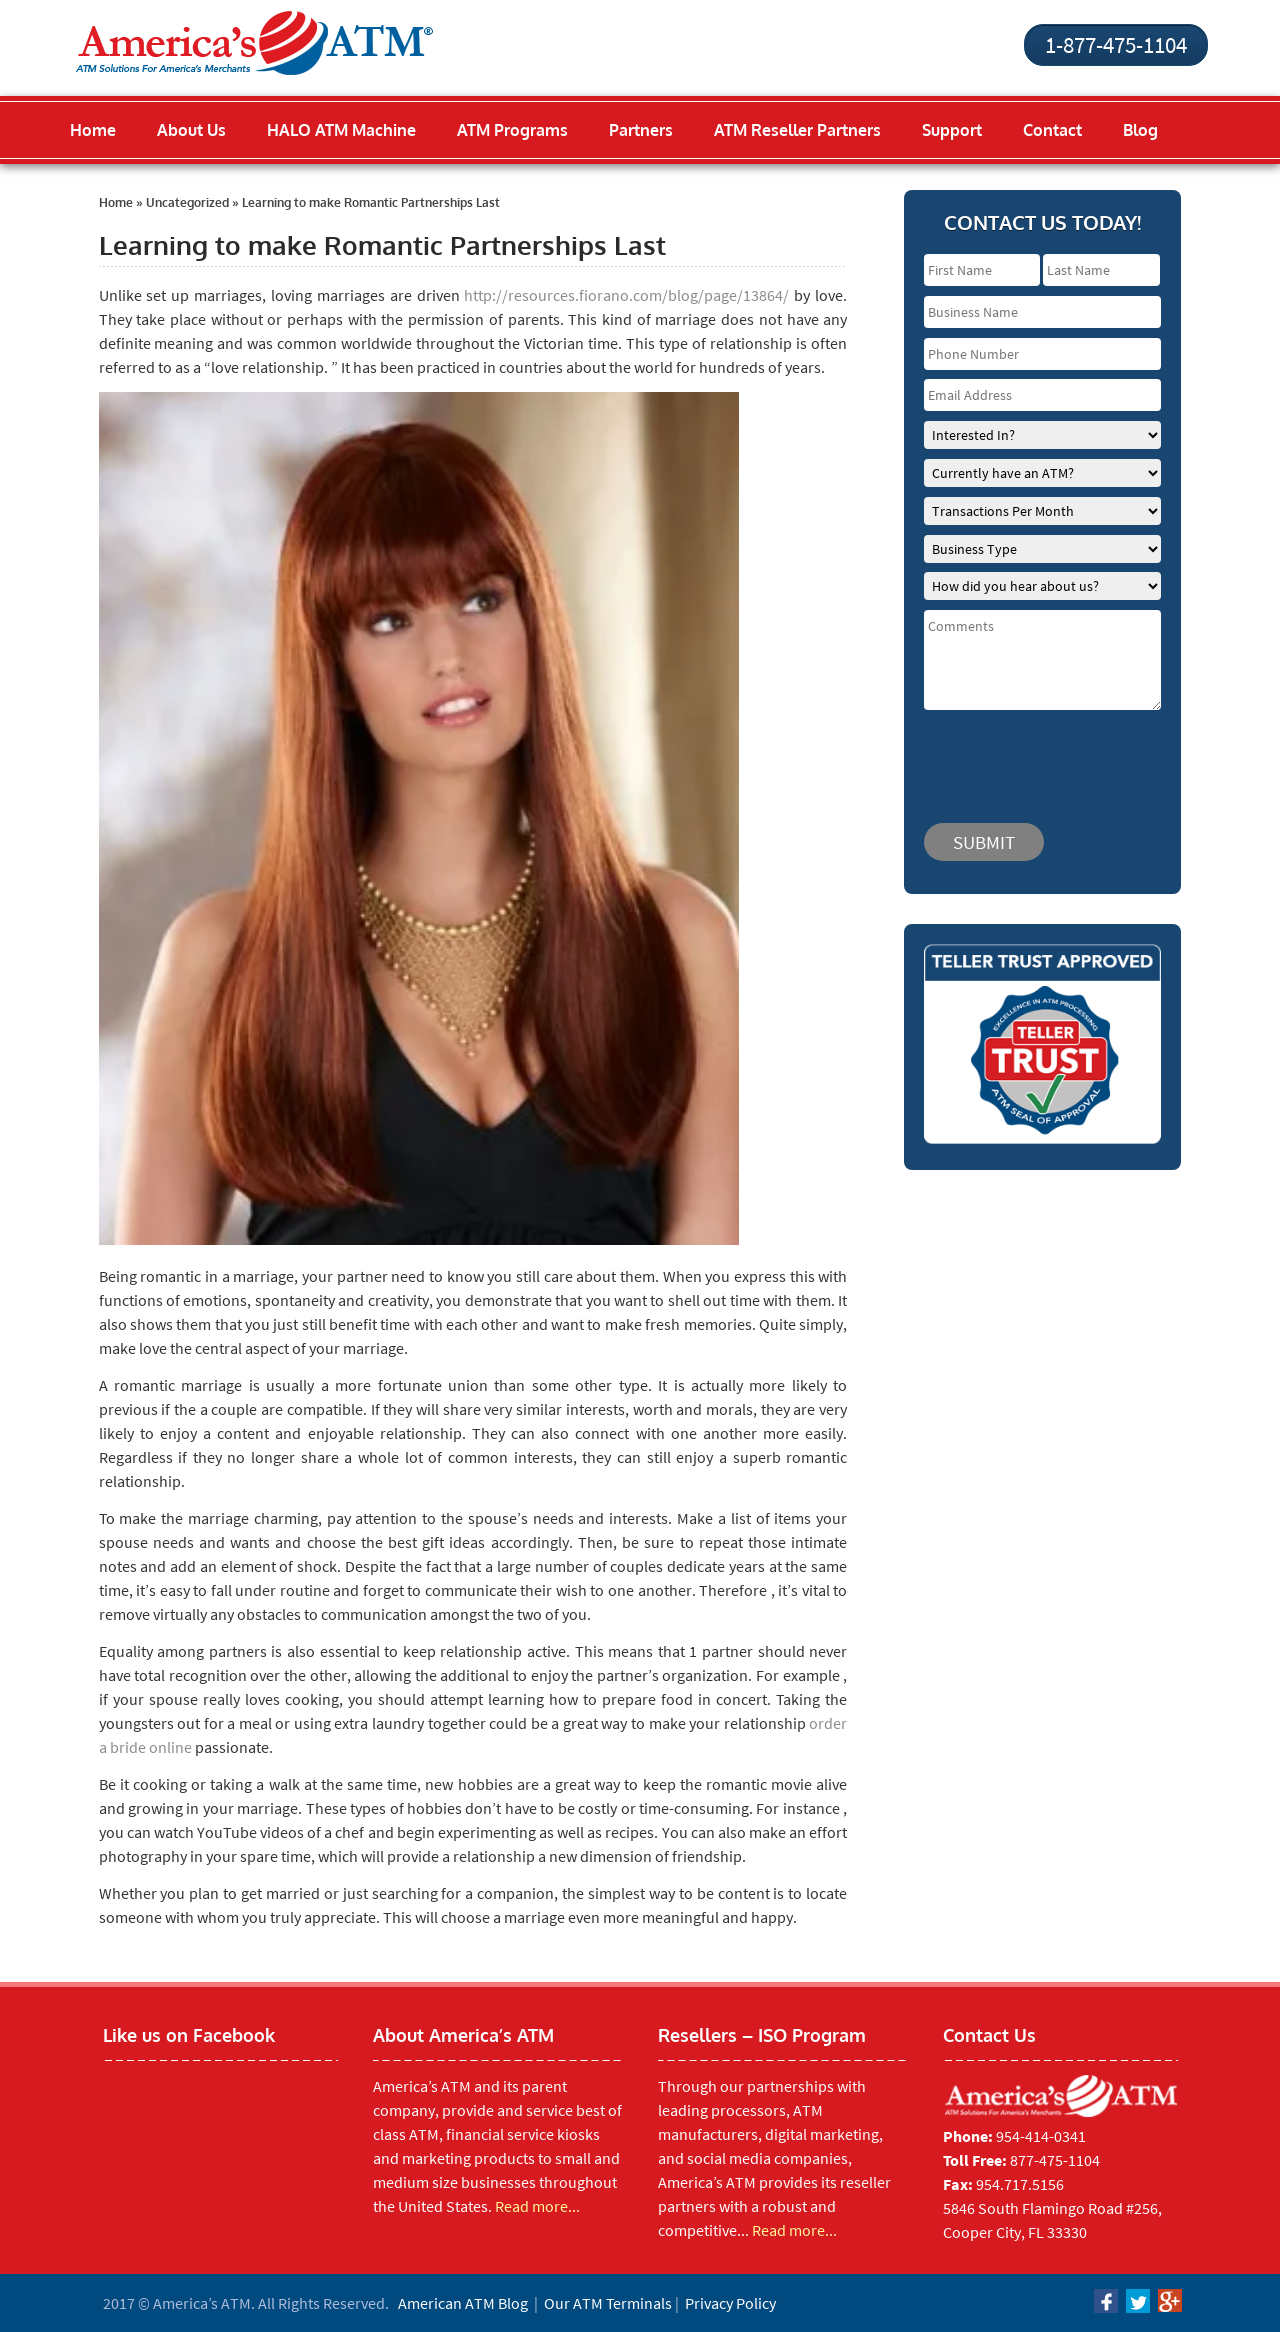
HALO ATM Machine (341, 130)
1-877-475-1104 (1116, 44)
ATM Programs (512, 130)
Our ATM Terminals (608, 2303)
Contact (1052, 130)
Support (952, 130)
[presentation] (1044, 757)
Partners (641, 130)
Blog (1140, 130)
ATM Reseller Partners (797, 130)
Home (93, 130)
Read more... (537, 2206)
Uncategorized (187, 202)
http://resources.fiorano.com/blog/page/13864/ (626, 295)
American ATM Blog (463, 2303)
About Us (191, 130)
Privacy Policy (730, 2303)
